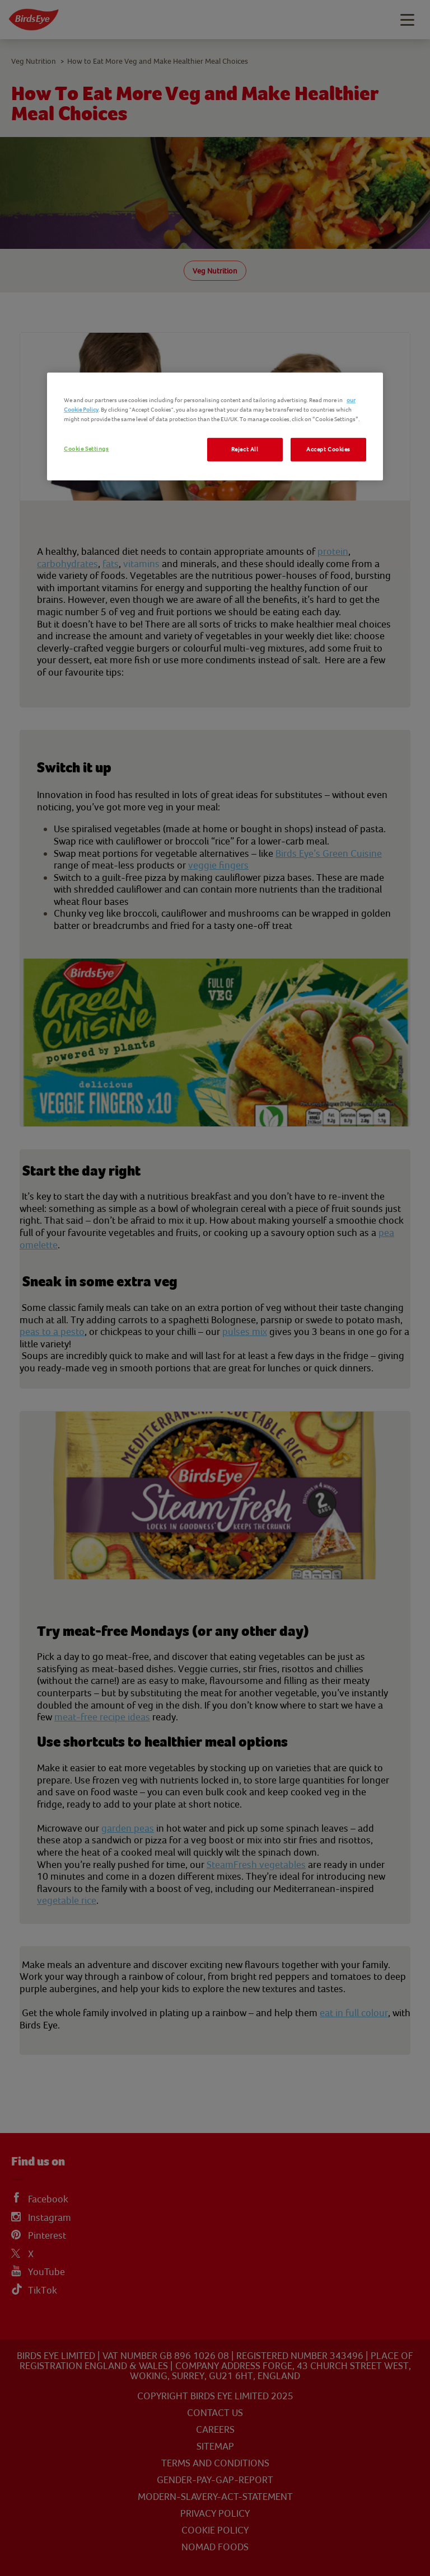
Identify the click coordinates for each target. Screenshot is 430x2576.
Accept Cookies (328, 449)
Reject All (245, 449)
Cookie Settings (86, 448)
